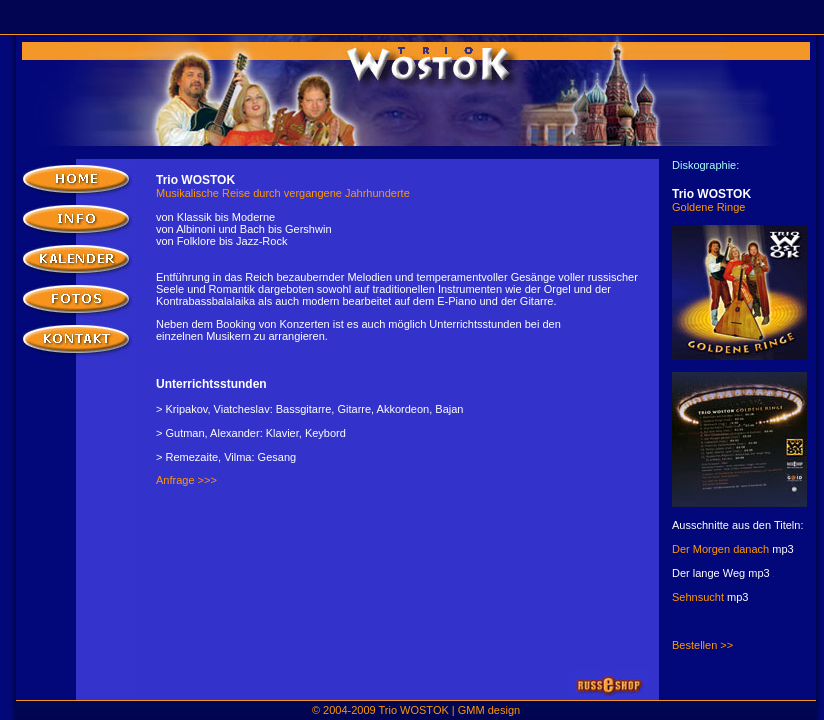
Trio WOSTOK (414, 710)
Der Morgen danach (722, 549)
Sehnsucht (699, 597)
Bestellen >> (702, 645)
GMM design (489, 710)
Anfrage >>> (186, 480)
